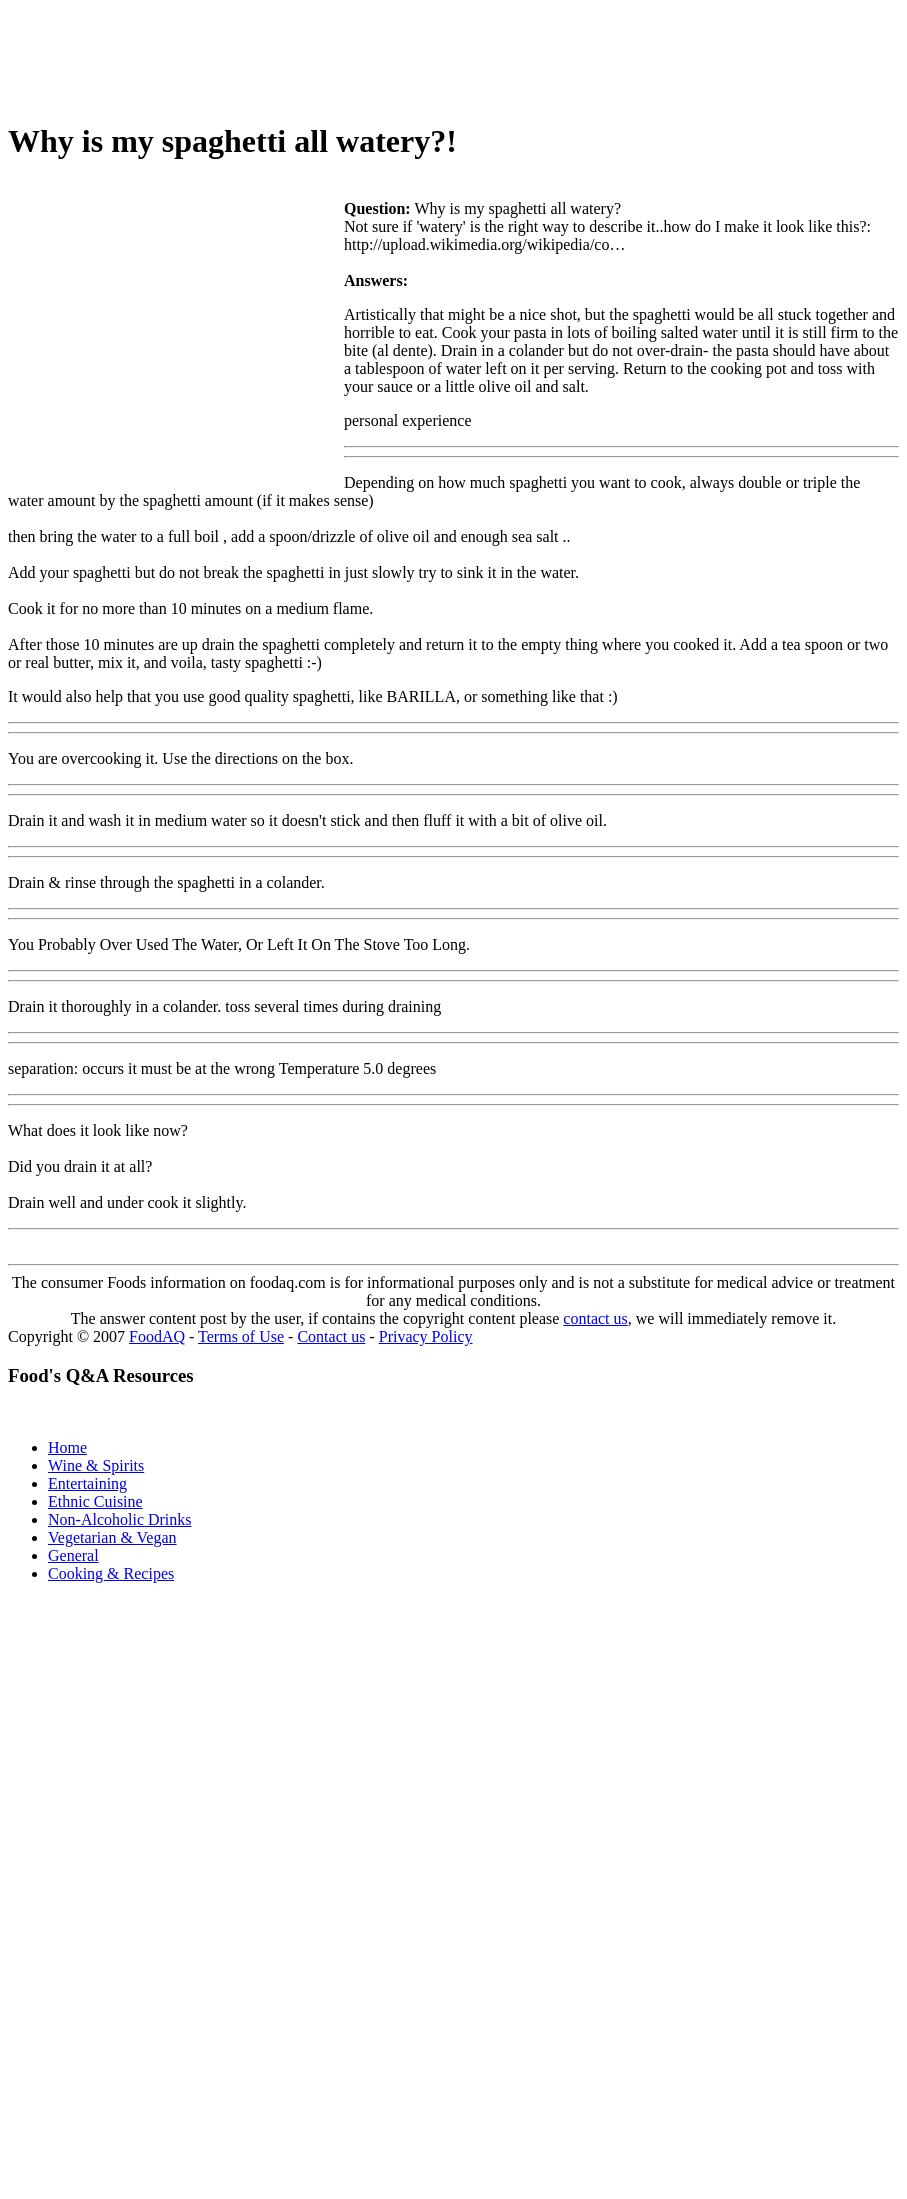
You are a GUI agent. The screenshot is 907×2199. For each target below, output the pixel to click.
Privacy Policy (426, 1336)
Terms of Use (241, 1336)
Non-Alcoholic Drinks (120, 1519)
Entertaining (87, 1483)
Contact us (331, 1336)
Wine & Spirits (96, 1465)
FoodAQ (157, 1336)
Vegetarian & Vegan (112, 1537)
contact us (595, 1318)
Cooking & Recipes (111, 1573)
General (73, 1555)
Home (67, 1447)
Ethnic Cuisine (95, 1501)
